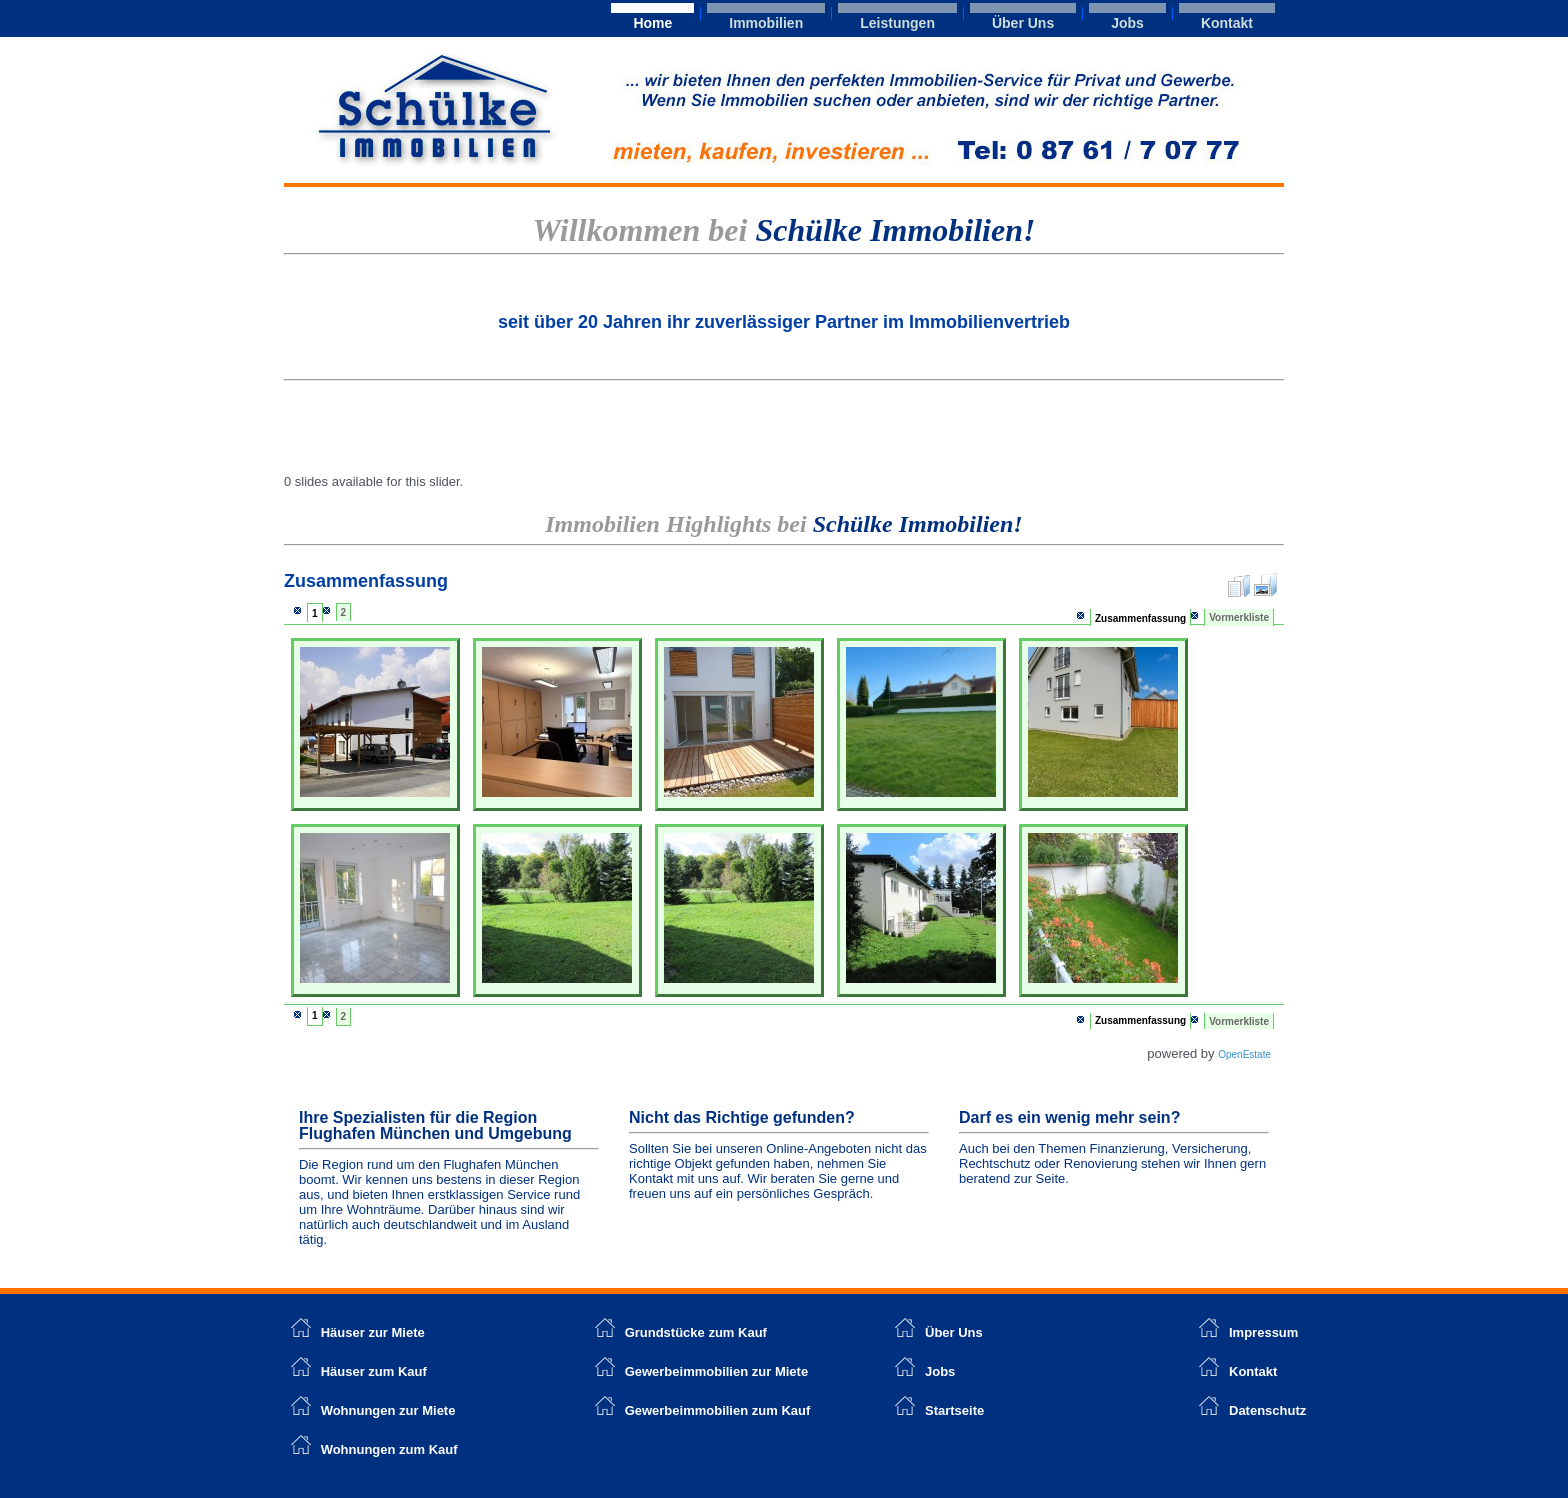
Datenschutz (1267, 1410)
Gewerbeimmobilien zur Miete (717, 1371)
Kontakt (1227, 23)
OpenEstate (1244, 1054)
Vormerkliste (1239, 617)
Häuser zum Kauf (374, 1371)
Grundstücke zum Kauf (696, 1332)
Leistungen (897, 23)
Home (652, 23)
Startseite (954, 1410)
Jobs (1127, 23)
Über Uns (1023, 23)
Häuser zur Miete (358, 1332)
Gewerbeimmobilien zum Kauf (718, 1410)
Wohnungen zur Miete (388, 1410)
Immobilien (766, 23)
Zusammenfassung (1140, 618)
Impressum (1263, 1332)
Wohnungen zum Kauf (389, 1449)
